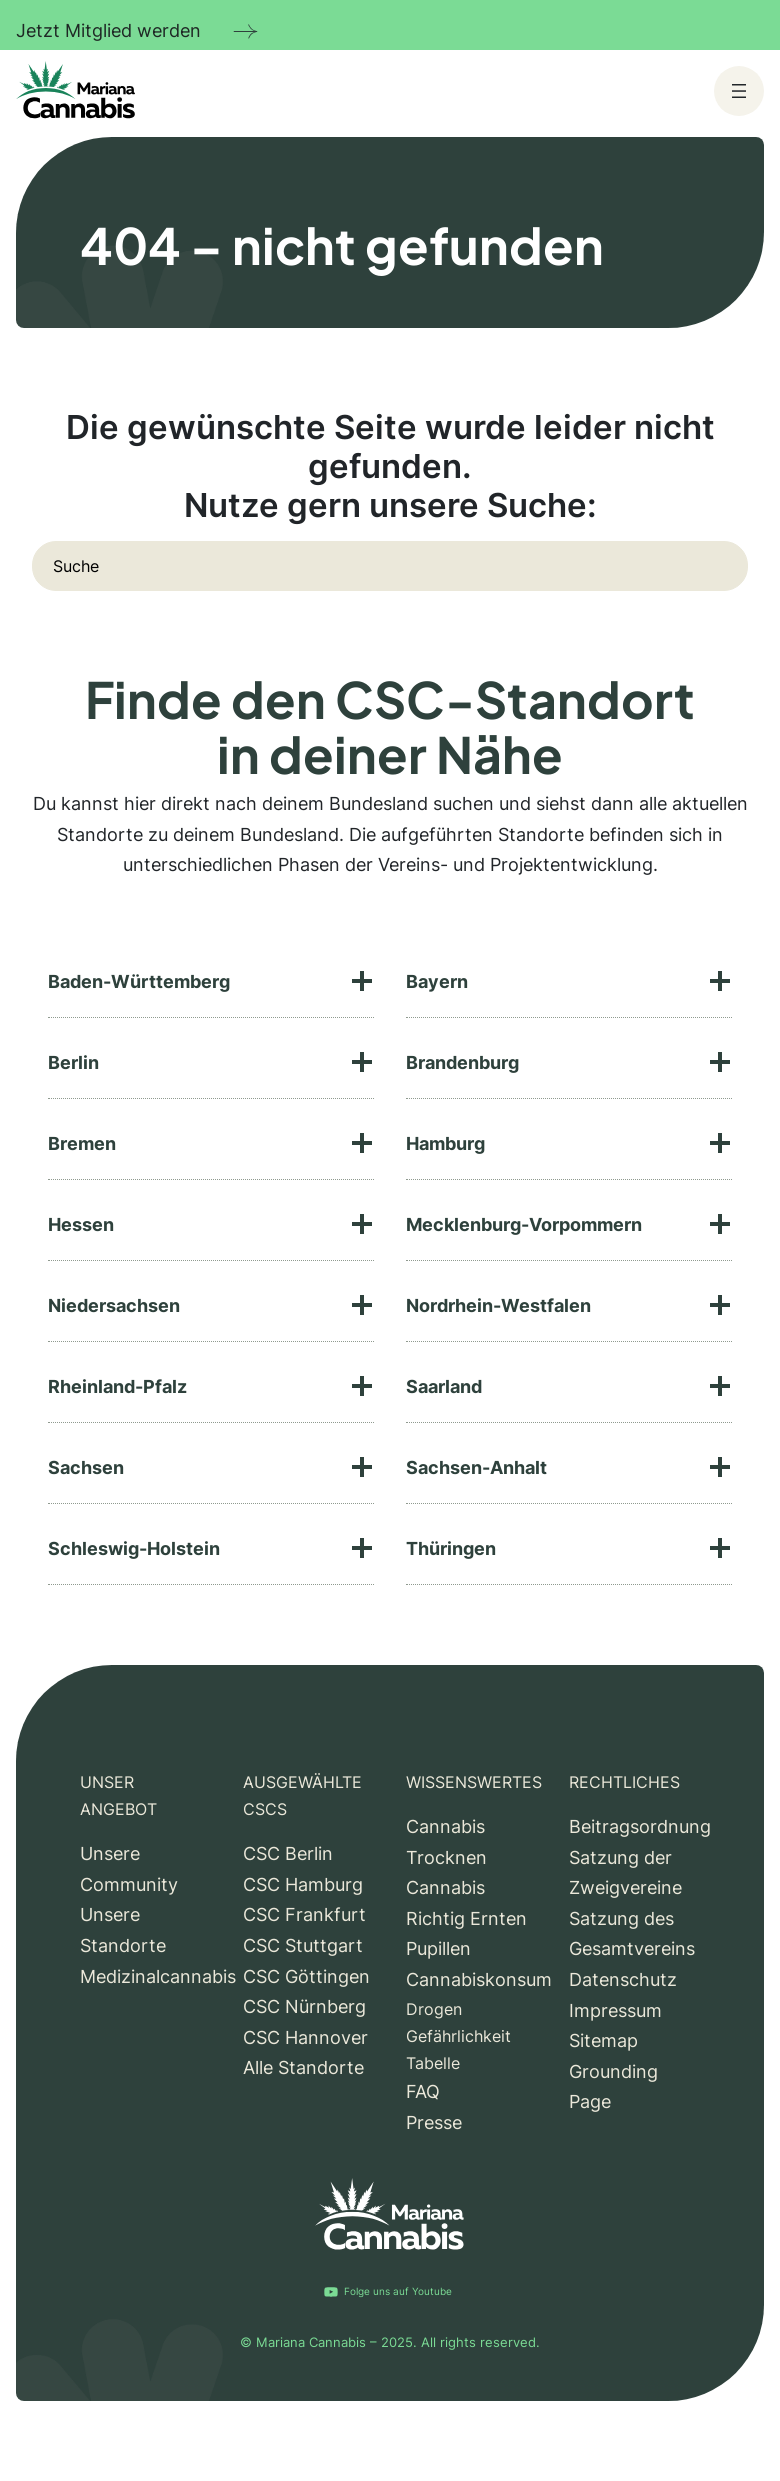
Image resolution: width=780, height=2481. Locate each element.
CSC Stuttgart (303, 1945)
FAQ (423, 2091)
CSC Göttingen (306, 1976)
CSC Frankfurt (304, 1914)
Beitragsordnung (640, 1826)
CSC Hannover (305, 2037)
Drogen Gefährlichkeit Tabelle (458, 2036)
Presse (434, 2122)
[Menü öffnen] (739, 91)
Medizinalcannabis (158, 1976)
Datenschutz (623, 1979)
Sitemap (603, 2040)
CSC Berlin (288, 1853)
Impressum (615, 2010)
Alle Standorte (303, 2067)
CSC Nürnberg (304, 2006)
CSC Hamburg (303, 1884)
